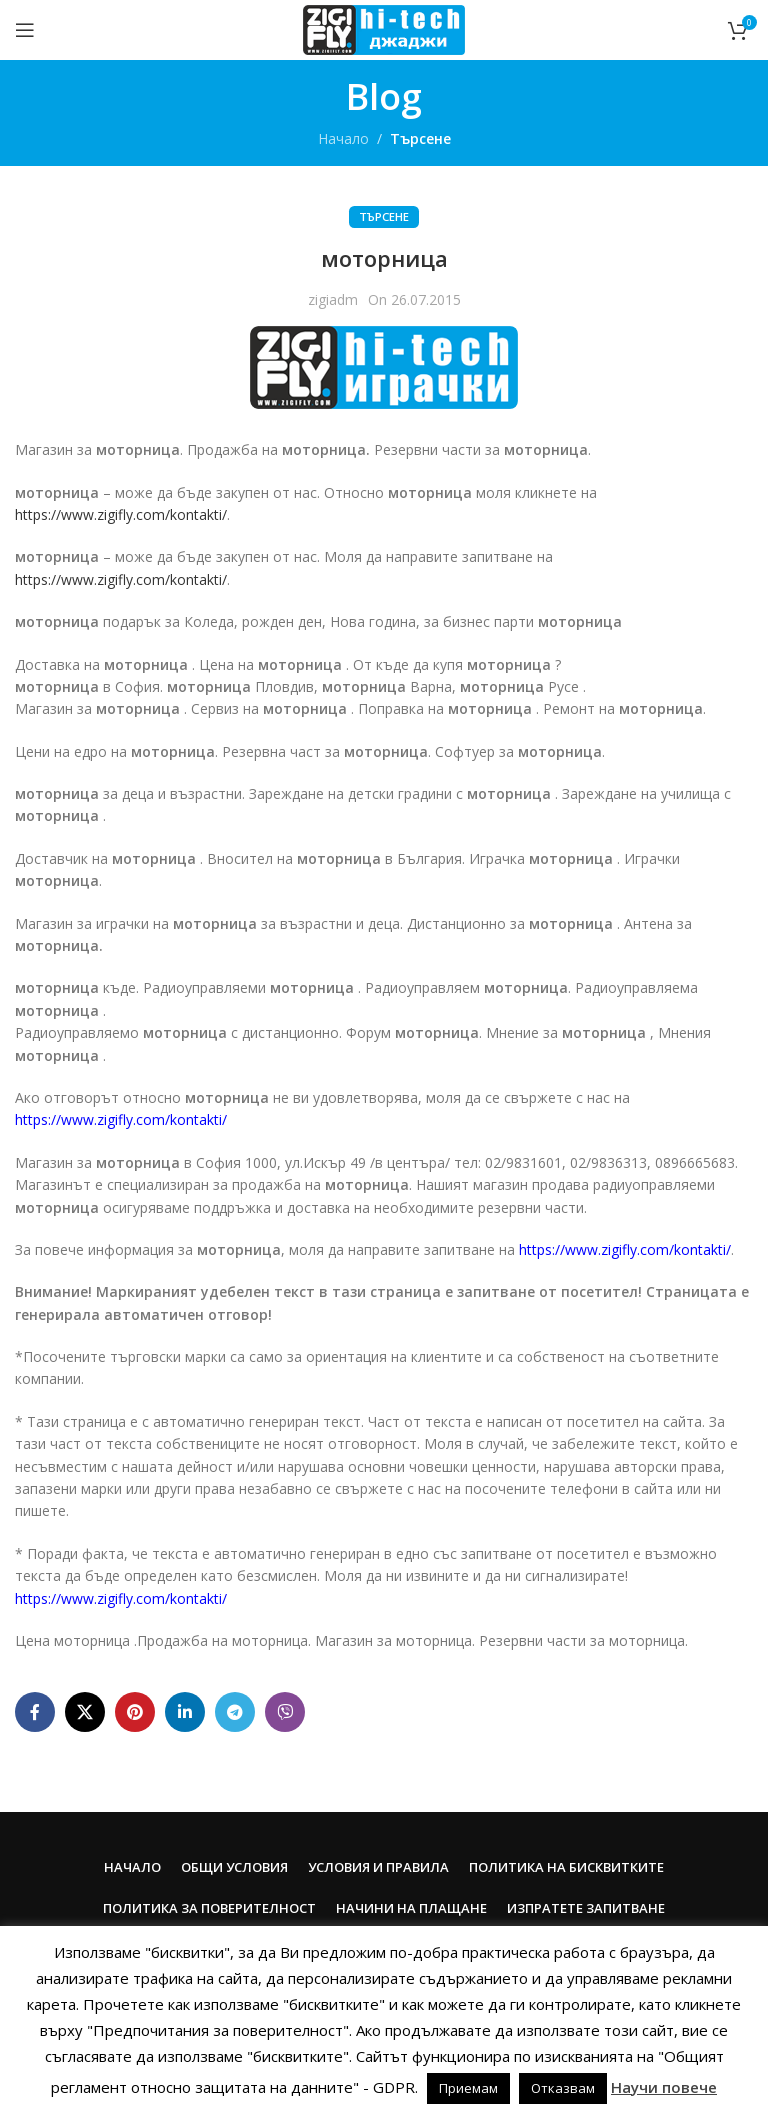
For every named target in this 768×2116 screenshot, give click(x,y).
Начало (343, 138)
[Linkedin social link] (185, 1712)
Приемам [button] (468, 2088)
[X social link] (85, 1712)
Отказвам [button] (563, 2088)
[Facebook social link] (35, 1712)
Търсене (420, 138)
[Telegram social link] (235, 1712)
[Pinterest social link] (135, 1712)
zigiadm (333, 299)
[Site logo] (383, 28)
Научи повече (664, 2087)
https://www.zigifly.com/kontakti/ (121, 514)
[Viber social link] (285, 1712)
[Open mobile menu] (25, 30)
